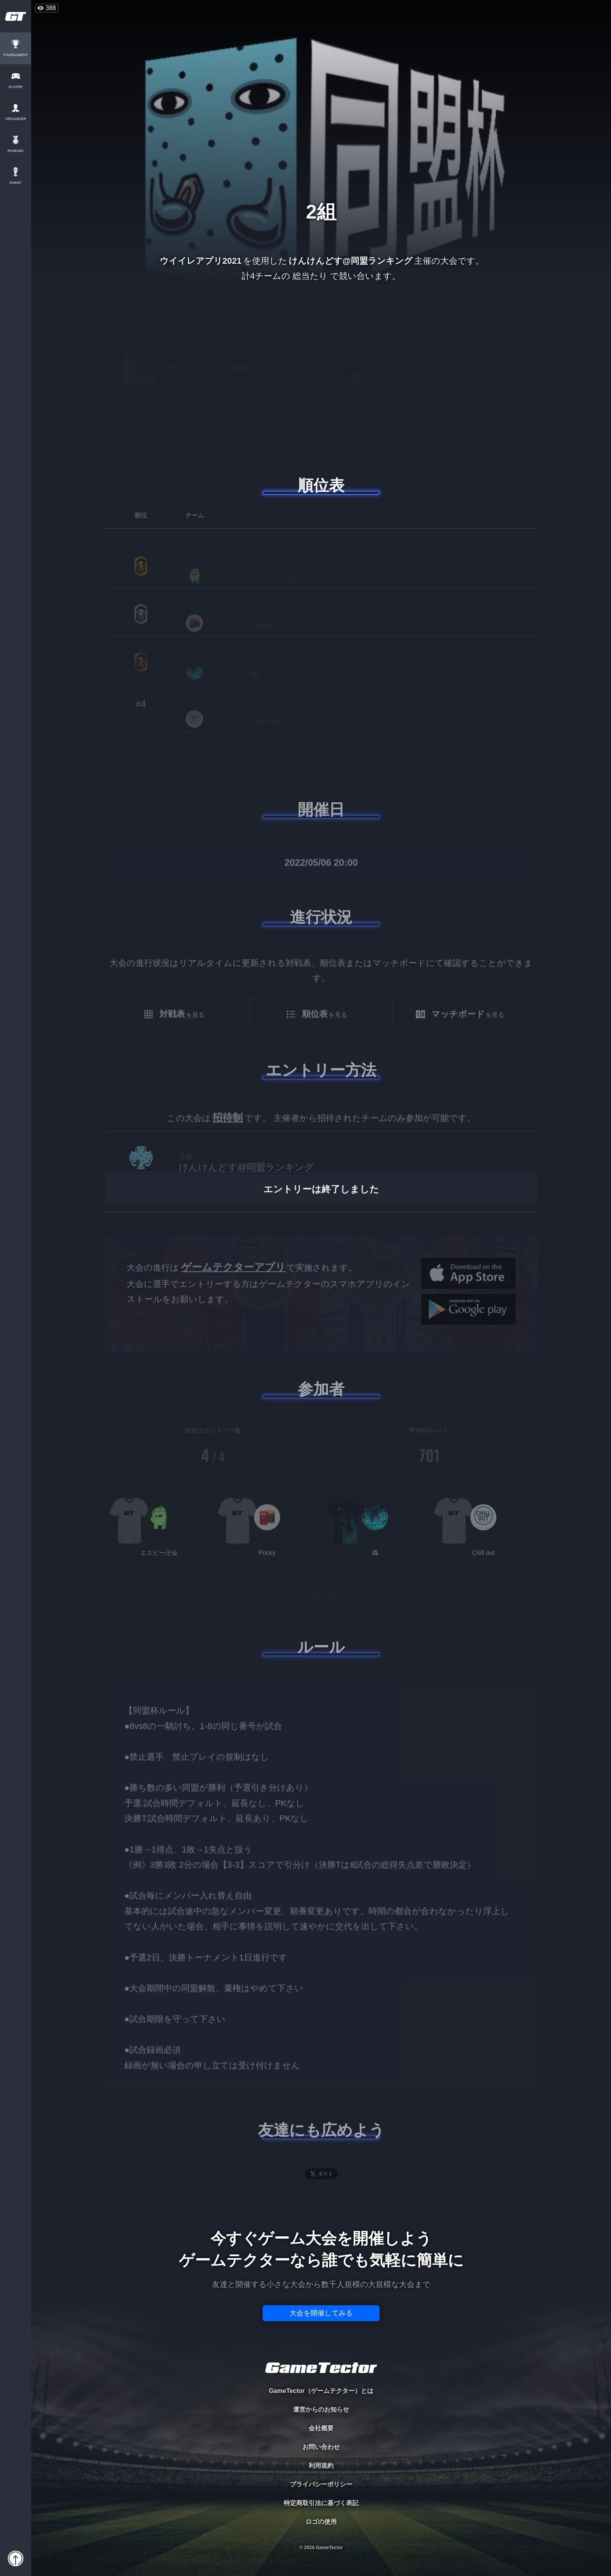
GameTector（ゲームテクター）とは (321, 2390)
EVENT (15, 183)
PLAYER (16, 87)
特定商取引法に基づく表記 (321, 2503)
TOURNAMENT (15, 55)
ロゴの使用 (321, 2521)
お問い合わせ (321, 2447)
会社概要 (321, 2428)
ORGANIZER (15, 119)
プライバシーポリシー (321, 2484)
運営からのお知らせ (321, 2409)
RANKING (15, 151)
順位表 (321, 485)
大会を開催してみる (321, 2313)
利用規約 (321, 2465)
